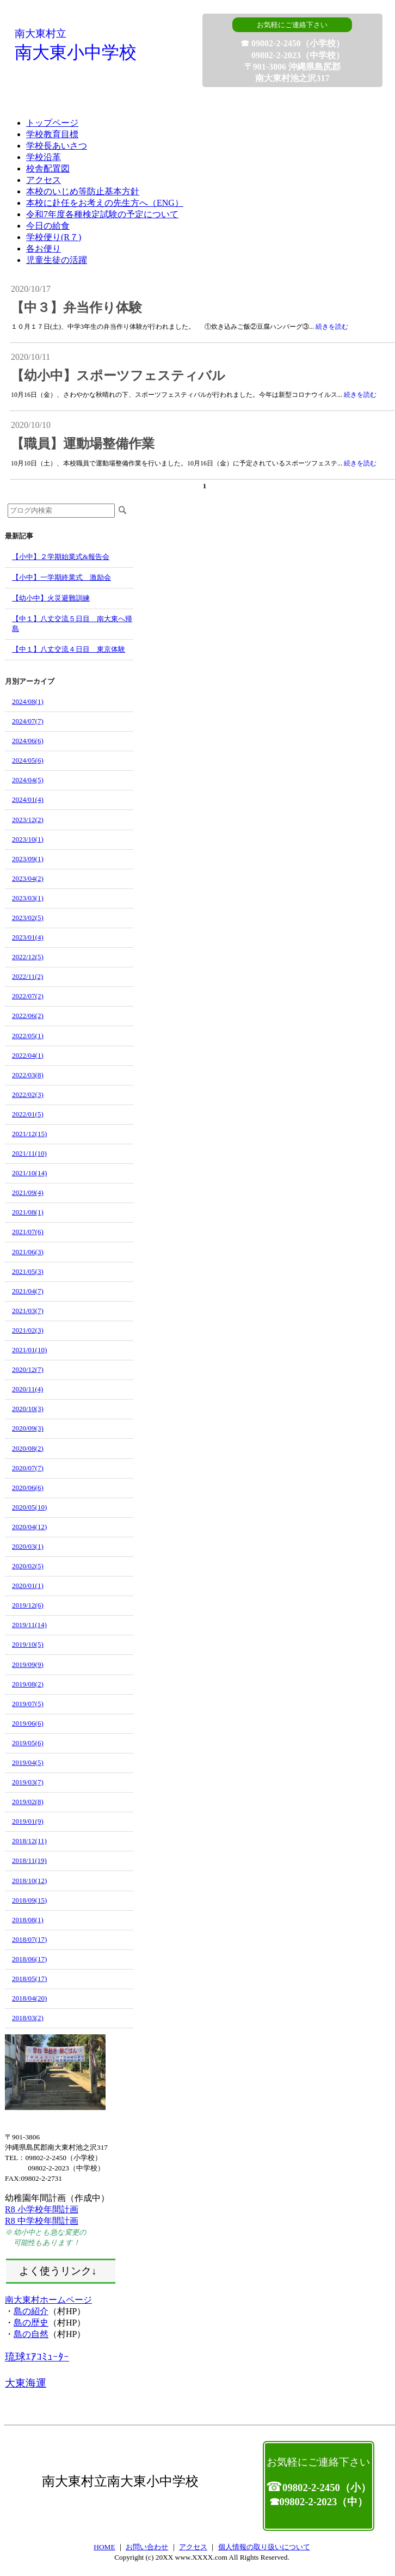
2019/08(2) (28, 1684)
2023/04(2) (28, 878)
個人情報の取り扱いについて (264, 2547)
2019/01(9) (28, 1821)
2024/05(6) (28, 760)
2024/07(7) (28, 721)
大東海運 (25, 2383)
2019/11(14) (29, 1625)
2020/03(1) (28, 1546)
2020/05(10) (29, 1507)
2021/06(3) (28, 1252)
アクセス (193, 2547)
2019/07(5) (28, 1704)
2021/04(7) (28, 1291)
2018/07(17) (29, 1939)
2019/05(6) (28, 1743)
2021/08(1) (28, 1212)
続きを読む (332, 326)
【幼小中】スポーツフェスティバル (118, 376)
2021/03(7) (28, 1311)
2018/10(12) (29, 1880)
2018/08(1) (28, 1920)
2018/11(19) (29, 1860)
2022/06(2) (28, 1015)
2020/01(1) (28, 1585)
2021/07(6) (28, 1232)
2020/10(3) (28, 1408)
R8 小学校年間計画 (41, 2209)
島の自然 (31, 2334)
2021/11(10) (29, 1153)
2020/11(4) (27, 1389)
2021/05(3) (28, 1271)
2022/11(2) (27, 976)
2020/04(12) (29, 1527)
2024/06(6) (28, 741)
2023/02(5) (28, 917)
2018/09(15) (29, 1900)
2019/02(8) (28, 1802)
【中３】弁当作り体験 (76, 307)
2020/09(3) (28, 1428)
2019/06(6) (28, 1723)
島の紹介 (31, 2311)
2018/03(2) (28, 2018)
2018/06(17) (29, 1959)
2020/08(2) (28, 1448)
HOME (104, 2547)
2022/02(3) (28, 1094)
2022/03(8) (28, 1075)
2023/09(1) (28, 859)
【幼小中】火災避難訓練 (51, 598)
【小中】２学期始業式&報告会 (60, 557)
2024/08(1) (28, 701)
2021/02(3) (28, 1330)
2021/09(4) (28, 1192)
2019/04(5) (28, 1762)
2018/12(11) (29, 1841)
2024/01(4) (28, 799)
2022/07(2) (28, 996)
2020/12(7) (28, 1369)
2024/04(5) (28, 780)
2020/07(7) (28, 1468)
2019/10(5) (28, 1644)
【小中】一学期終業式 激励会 (61, 577)
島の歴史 (31, 2322)
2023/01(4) (28, 937)
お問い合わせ (147, 2547)
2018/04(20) (29, 1998)
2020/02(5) (28, 1566)
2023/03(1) (28, 898)
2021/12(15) (29, 1134)
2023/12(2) (28, 819)
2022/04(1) (28, 1055)
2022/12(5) (28, 957)
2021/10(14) (29, 1173)
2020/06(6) (28, 1487)
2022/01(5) (28, 1114)
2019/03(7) (28, 1782)
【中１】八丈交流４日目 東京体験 (68, 649)
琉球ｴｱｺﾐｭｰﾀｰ (37, 2357)
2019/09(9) (28, 1664)
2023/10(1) (28, 839)
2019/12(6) (28, 1605)
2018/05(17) (29, 1978)
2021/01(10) (29, 1350)
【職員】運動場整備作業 (83, 444)
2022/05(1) (28, 1036)
